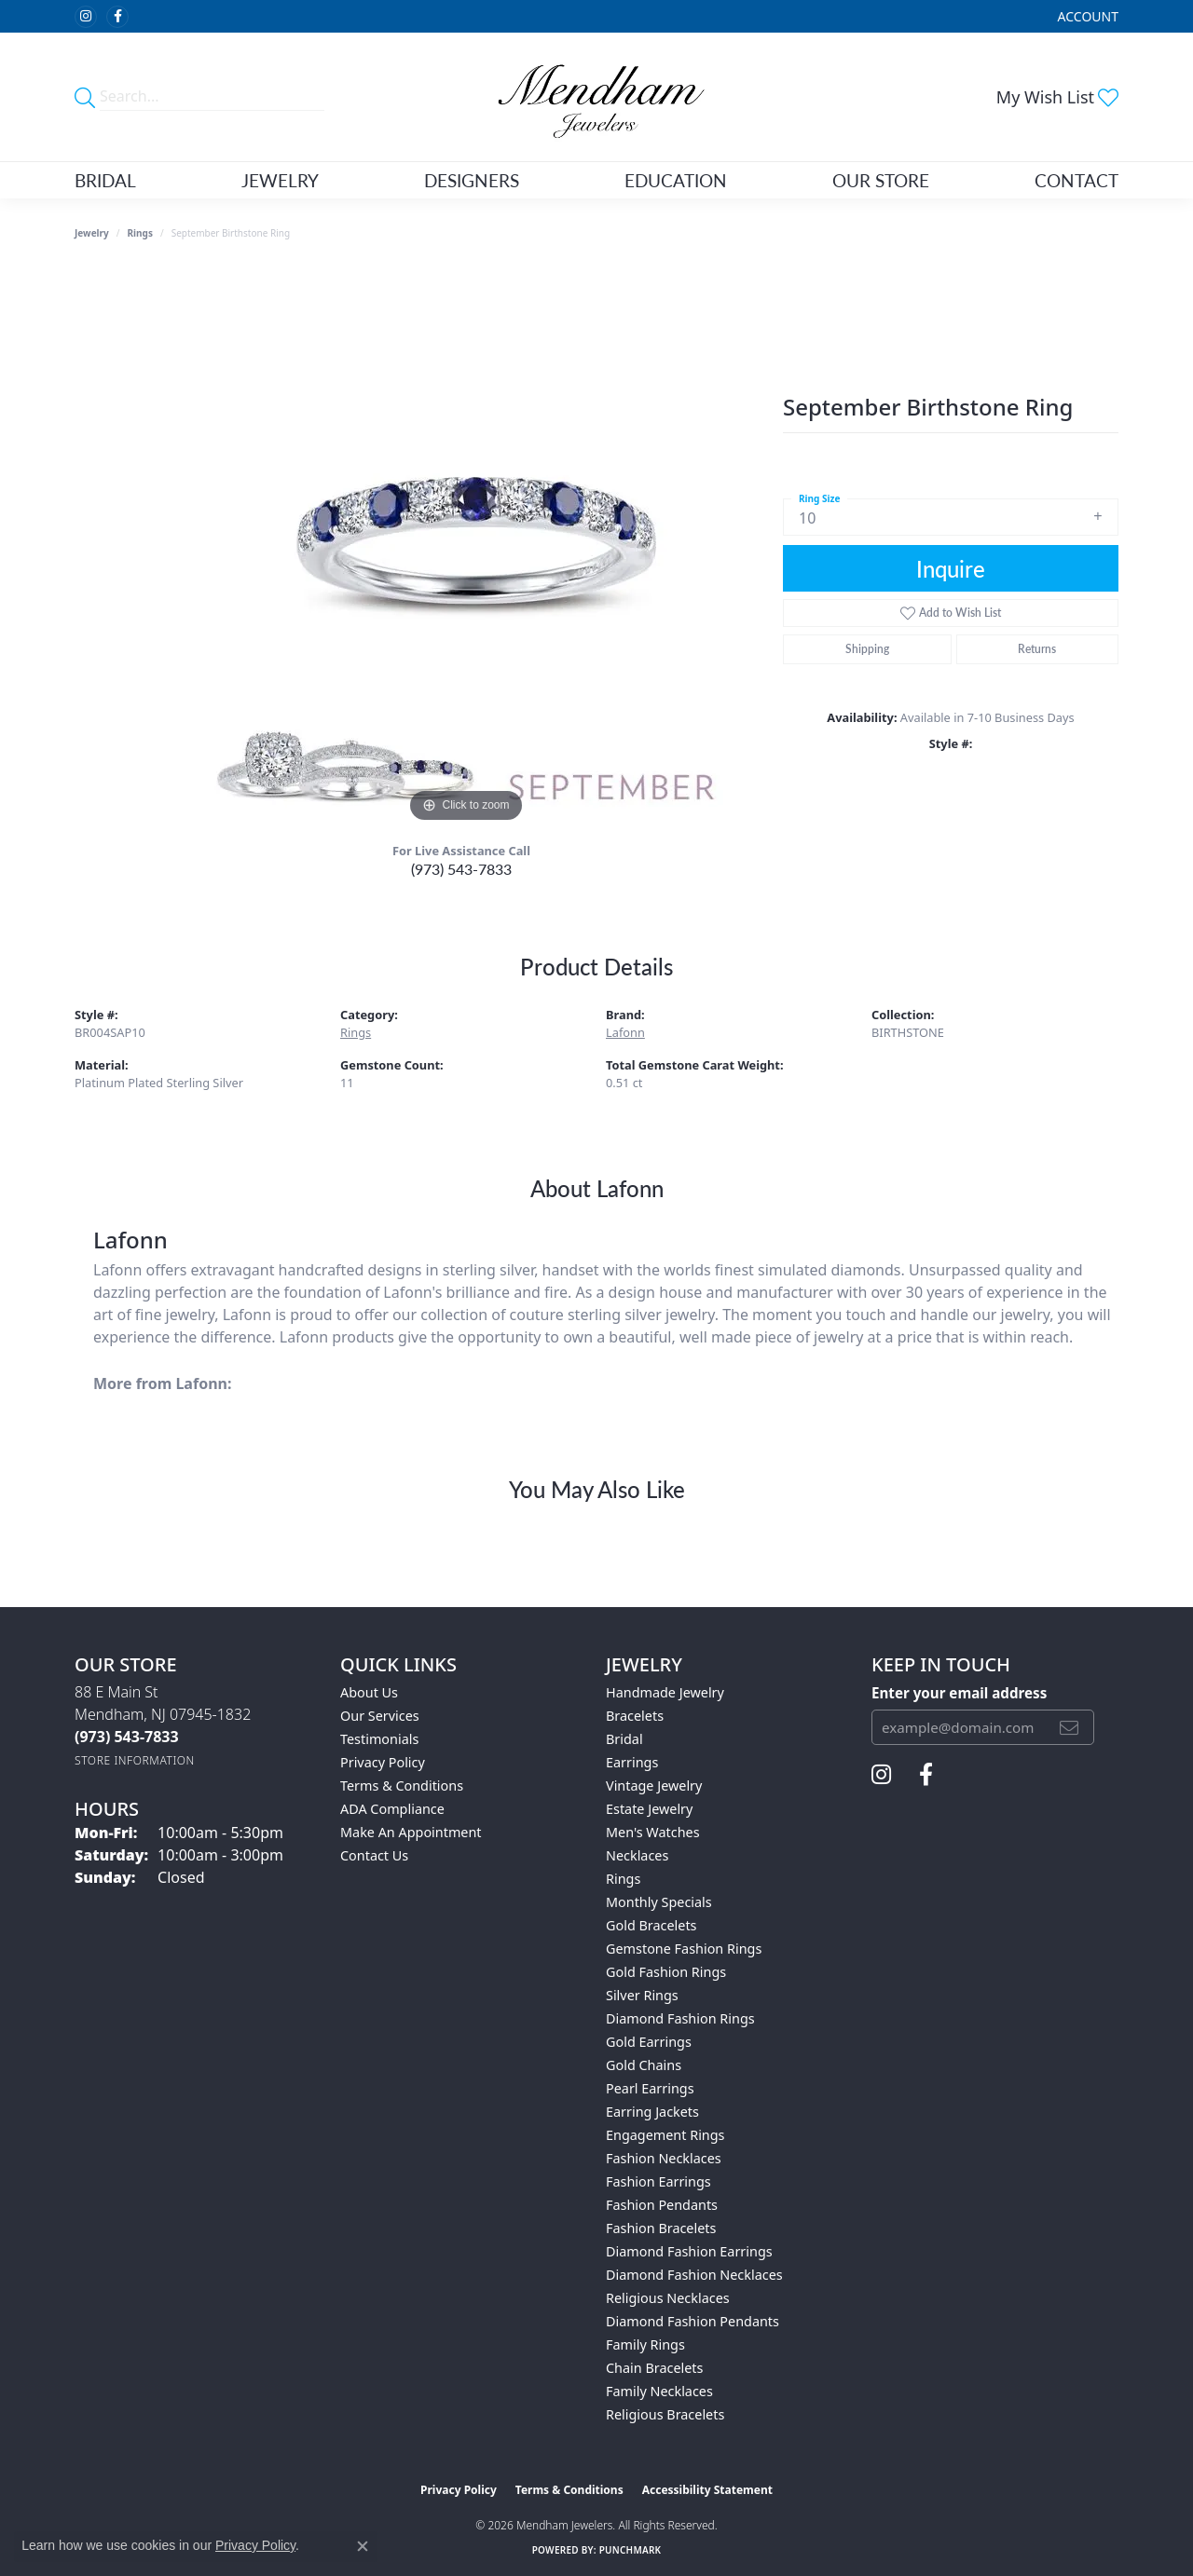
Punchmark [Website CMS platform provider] (630, 2549)
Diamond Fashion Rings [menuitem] (680, 2018)
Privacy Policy (382, 1762)
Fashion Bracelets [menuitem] (661, 2228)
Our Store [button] (880, 180)
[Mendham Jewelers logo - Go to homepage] (597, 97)
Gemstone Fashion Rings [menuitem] (683, 1948)
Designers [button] (471, 180)
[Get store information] (135, 1760)
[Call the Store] (127, 1736)
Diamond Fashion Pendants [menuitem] (692, 2321)
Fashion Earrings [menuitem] (658, 2181)
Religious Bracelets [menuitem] (665, 2414)
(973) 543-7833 (461, 868)
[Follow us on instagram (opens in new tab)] (86, 17)
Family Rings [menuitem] (645, 2344)
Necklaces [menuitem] (637, 1855)
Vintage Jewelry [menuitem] (654, 1785)
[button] (1086, 16)
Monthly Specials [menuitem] (659, 1902)
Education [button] (675, 180)
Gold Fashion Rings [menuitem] (666, 1972)
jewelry (92, 232)
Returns (1037, 649)
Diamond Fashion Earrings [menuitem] (689, 2251)
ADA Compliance (392, 1809)
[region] (466, 547)
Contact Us (374, 1855)
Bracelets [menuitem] (635, 1715)
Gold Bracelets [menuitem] (651, 1925)
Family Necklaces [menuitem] (659, 2391)
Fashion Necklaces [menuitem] (663, 2158)
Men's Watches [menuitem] (653, 1832)
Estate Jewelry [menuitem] (649, 1809)
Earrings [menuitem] (632, 1762)
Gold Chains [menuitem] (643, 2065)
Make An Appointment (411, 1832)
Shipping (867, 649)
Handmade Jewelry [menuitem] (665, 1692)
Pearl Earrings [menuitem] (650, 2088)
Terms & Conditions (401, 1785)
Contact (1076, 180)
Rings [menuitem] (623, 1879)
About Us (369, 1692)
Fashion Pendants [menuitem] (662, 2205)
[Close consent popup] (362, 2546)
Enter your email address (959, 1692)
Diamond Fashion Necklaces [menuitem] (694, 2274)
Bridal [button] (105, 180)
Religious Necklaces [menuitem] (668, 2298)
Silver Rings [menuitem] (642, 1995)
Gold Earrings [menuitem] (649, 2042)
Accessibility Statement (707, 2490)
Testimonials (379, 1739)
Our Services (379, 1715)
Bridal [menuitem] (624, 1739)
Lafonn (625, 1032)
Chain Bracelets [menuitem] (654, 2368)
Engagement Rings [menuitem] (665, 2135)
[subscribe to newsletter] (1069, 1727)
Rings (140, 232)
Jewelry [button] (280, 180)
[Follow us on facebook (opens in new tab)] (117, 17)
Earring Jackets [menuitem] (652, 2111)
